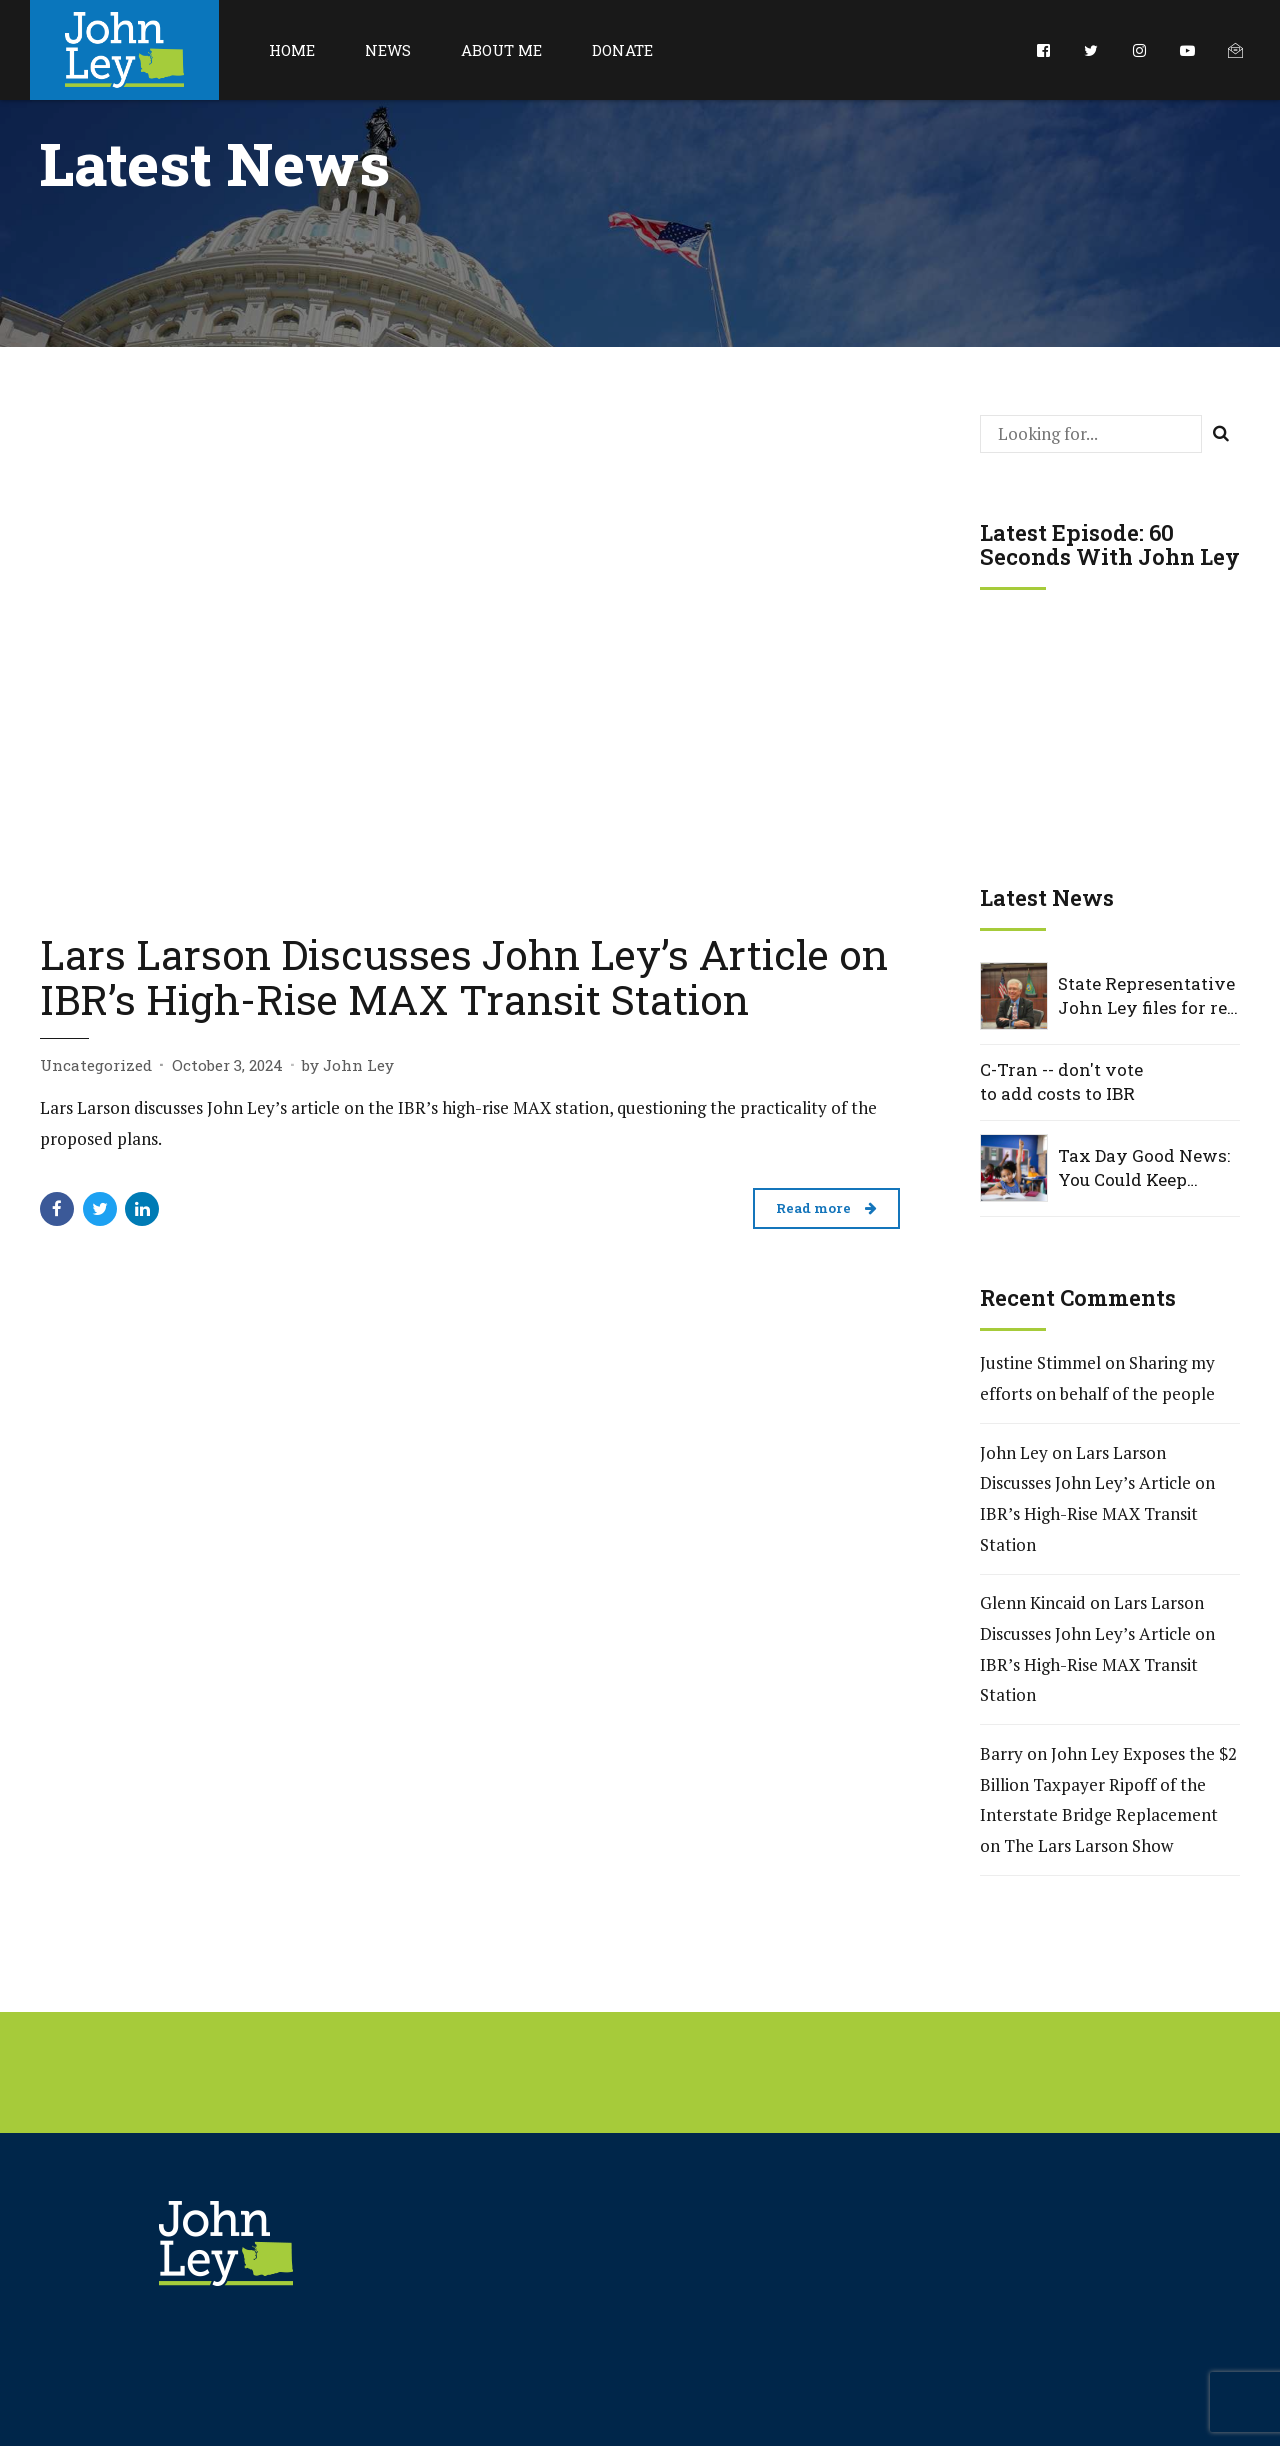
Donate (622, 50)
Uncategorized (96, 1065)
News (388, 50)
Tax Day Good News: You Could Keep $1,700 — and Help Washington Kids (1144, 1168)
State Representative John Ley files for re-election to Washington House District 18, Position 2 (1146, 996)
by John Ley (348, 1065)
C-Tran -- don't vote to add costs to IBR (1061, 1081)
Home (292, 50)
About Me (501, 50)
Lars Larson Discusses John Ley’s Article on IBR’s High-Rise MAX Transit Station (464, 976)
